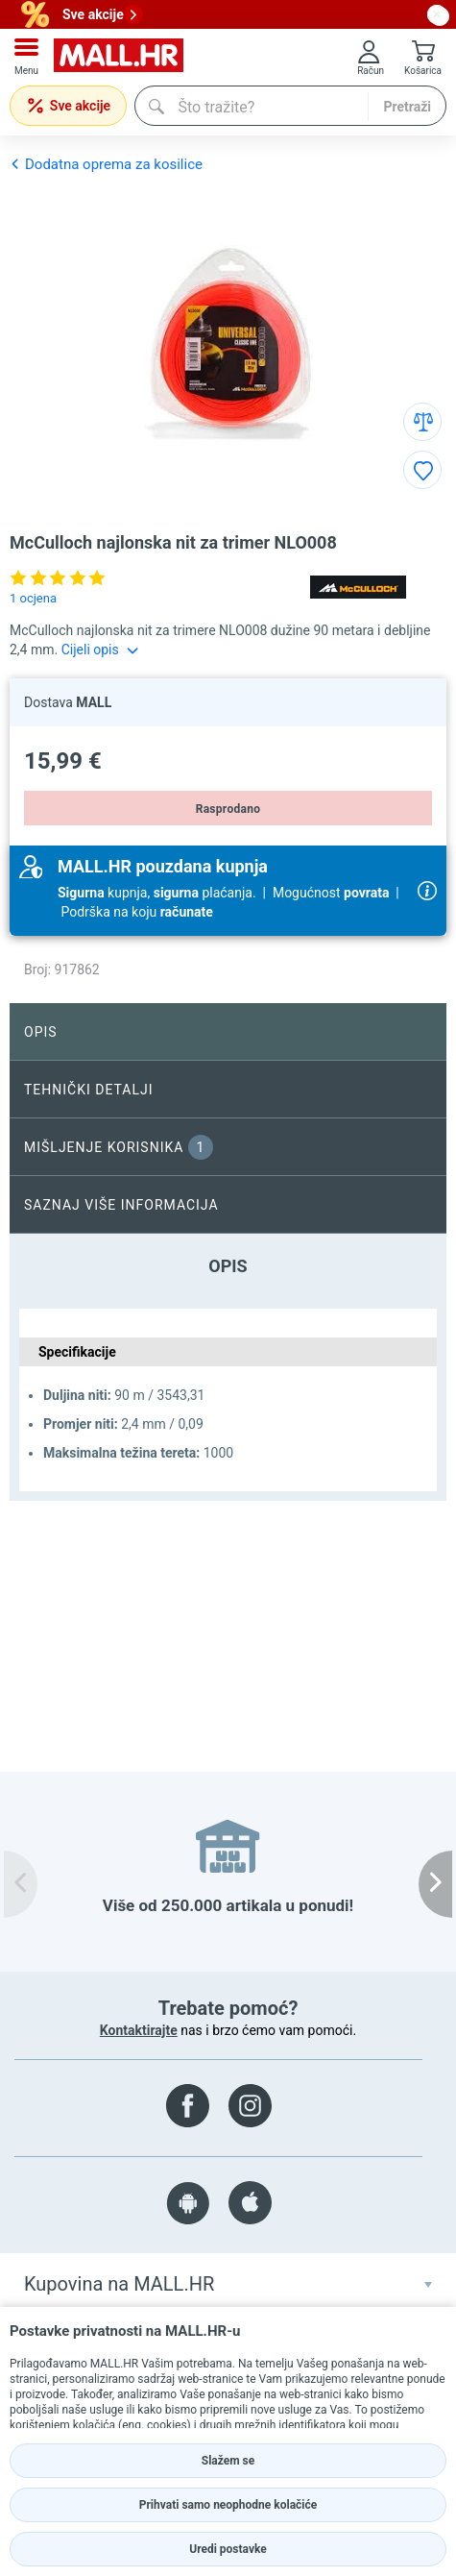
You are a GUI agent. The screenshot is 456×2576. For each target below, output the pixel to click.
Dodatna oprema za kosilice (106, 164)
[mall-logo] (118, 57)
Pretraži (407, 106)
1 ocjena (33, 598)
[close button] (436, 14)
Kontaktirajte (139, 2030)
